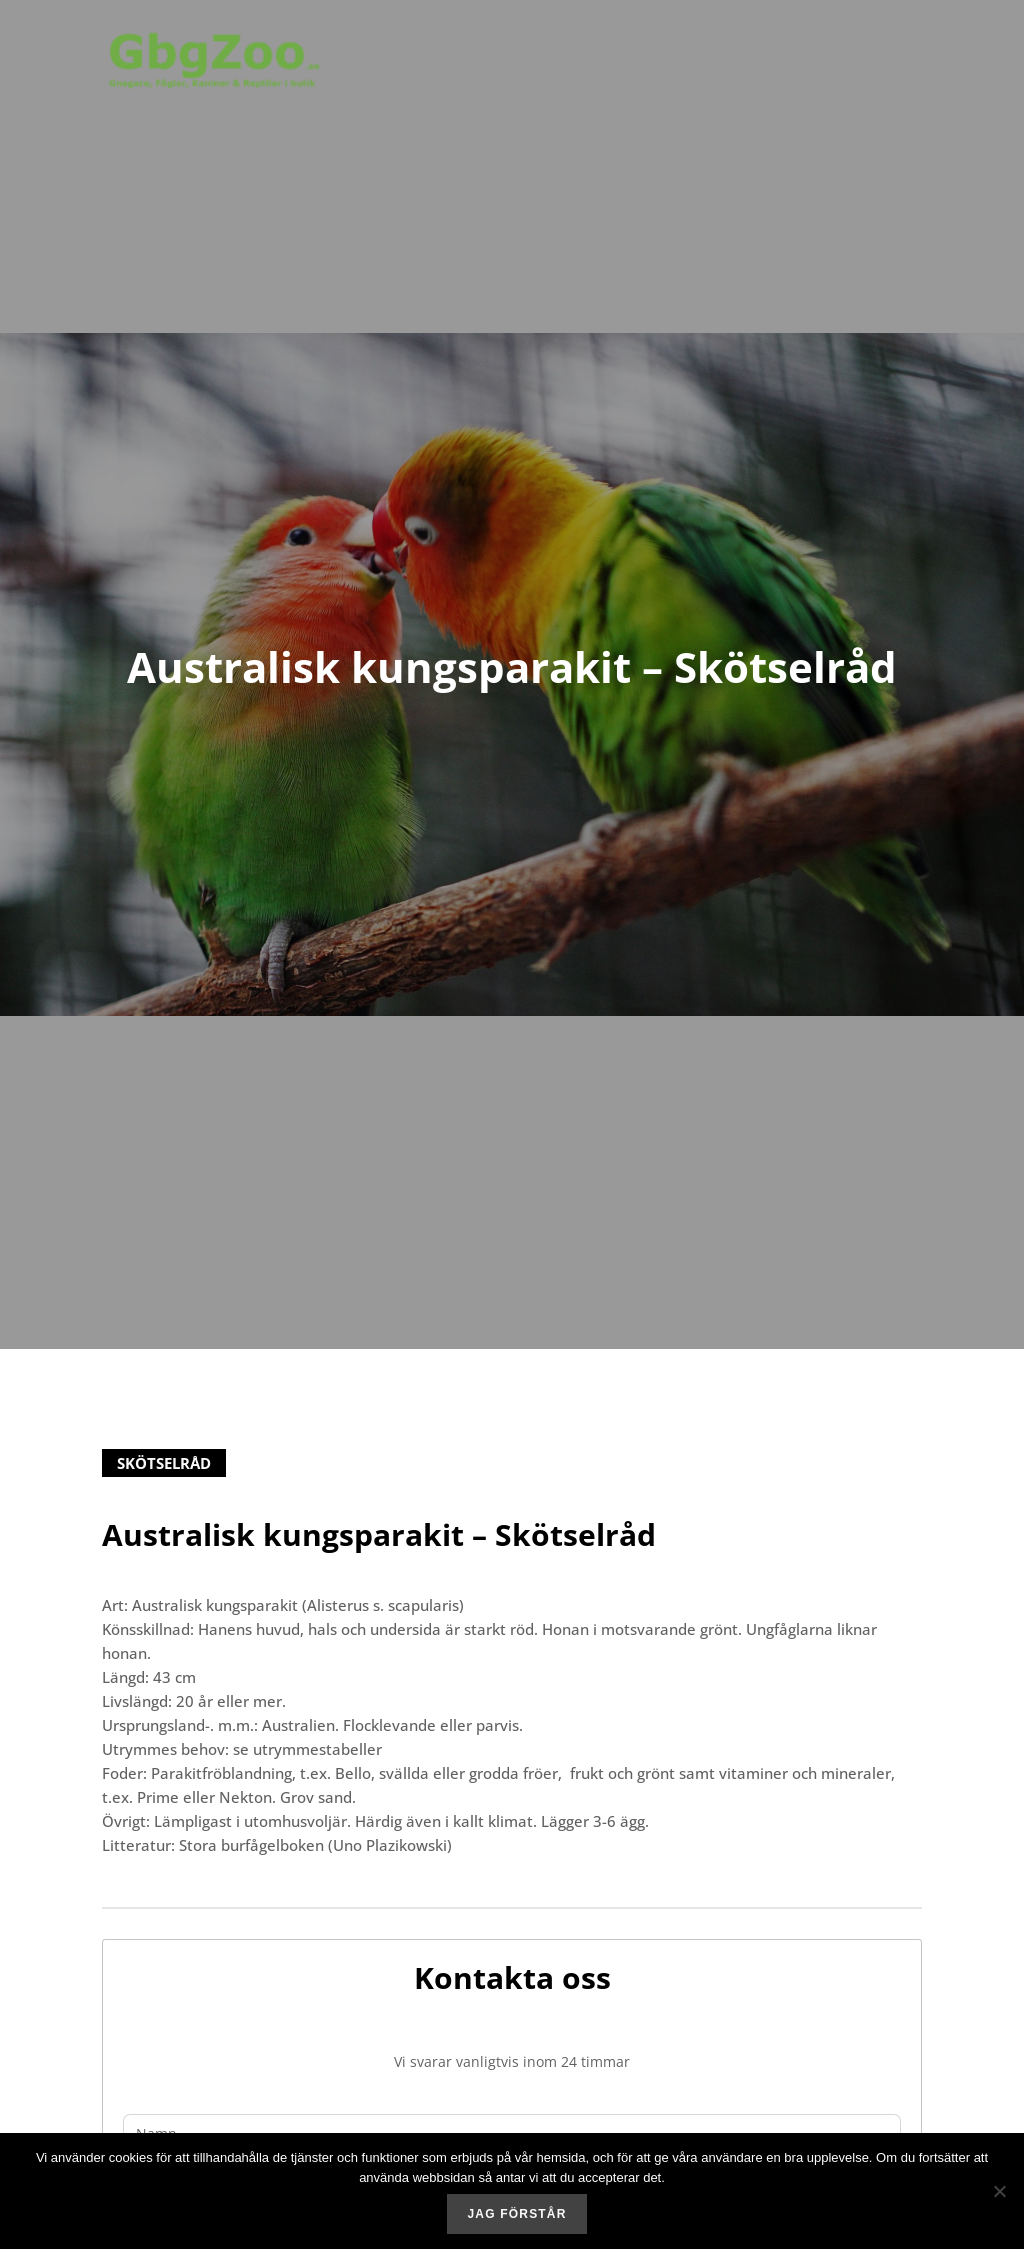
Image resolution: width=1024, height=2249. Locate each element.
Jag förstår (516, 2214)
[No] (999, 2191)
